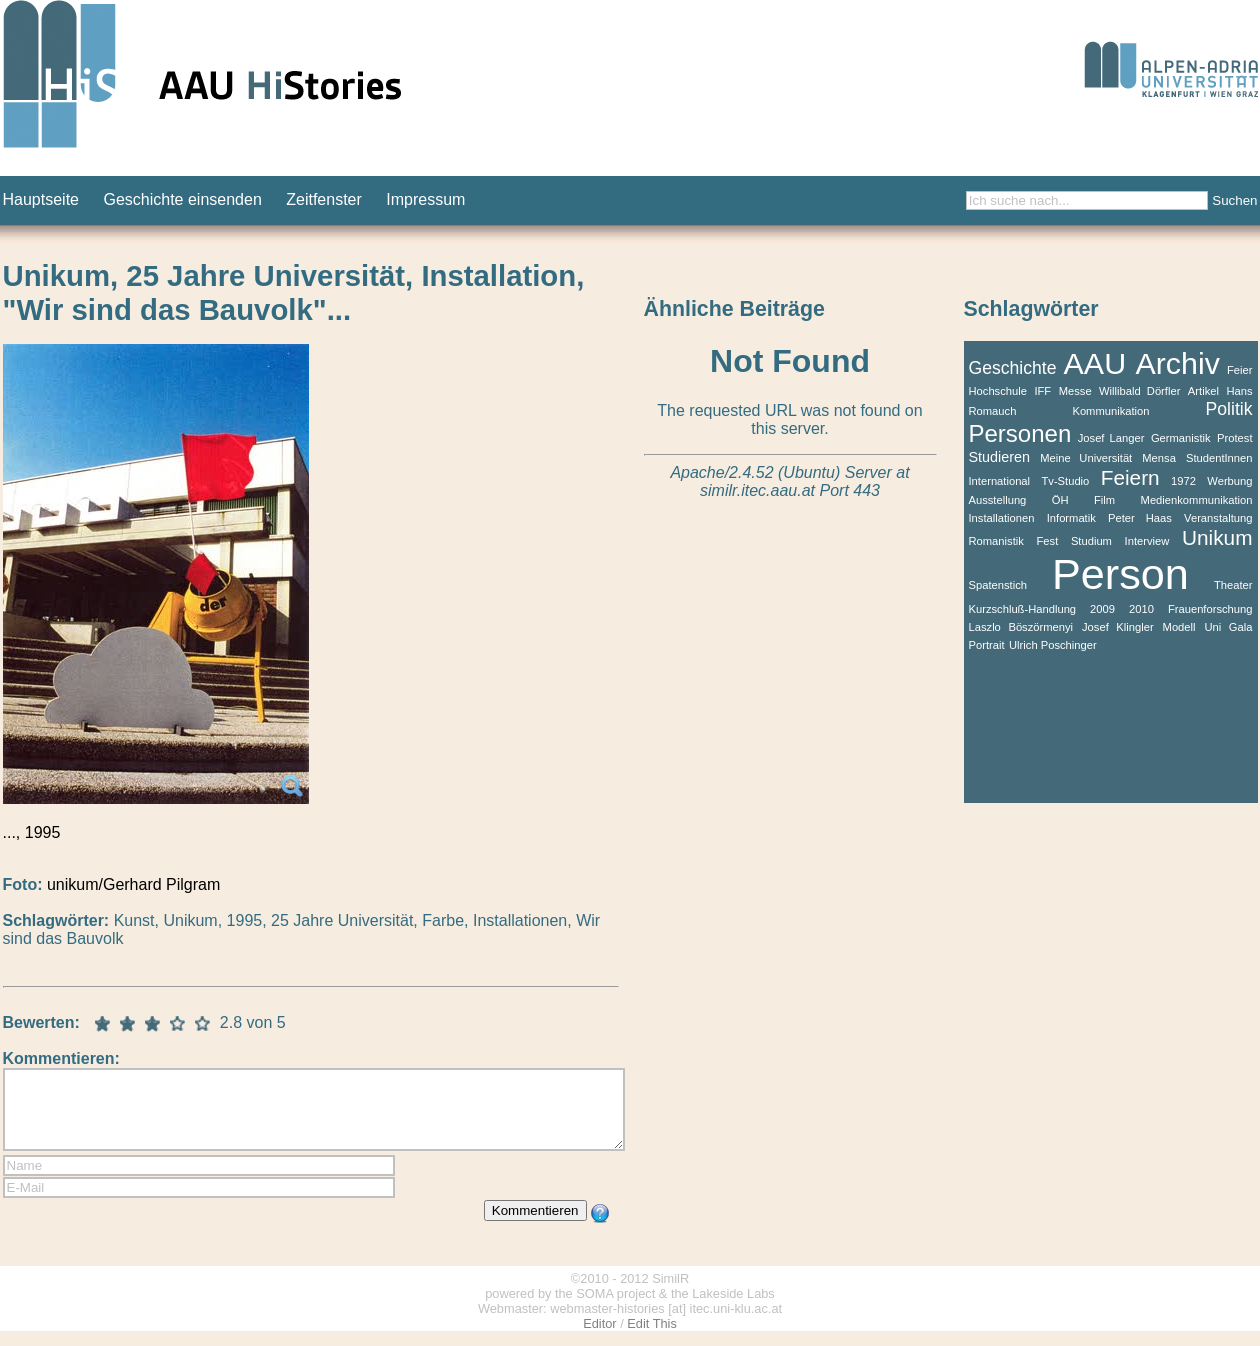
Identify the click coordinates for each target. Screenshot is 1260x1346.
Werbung (1229, 481)
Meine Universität (1086, 458)
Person (1120, 574)
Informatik (1071, 518)
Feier (1240, 370)
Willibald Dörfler (1139, 391)
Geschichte (1013, 368)
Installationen (520, 920)
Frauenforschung (1210, 609)
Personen (1020, 433)
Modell (1179, 627)
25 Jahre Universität (342, 920)
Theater (1233, 585)
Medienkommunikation (1197, 500)
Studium (1091, 541)
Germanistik (1181, 438)
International (1000, 481)
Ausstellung (998, 500)
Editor (599, 1338)
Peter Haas (1140, 518)
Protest (1234, 438)
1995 (245, 920)
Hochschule (998, 391)
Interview (1147, 541)
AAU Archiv (1142, 363)
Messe (1075, 391)
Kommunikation (1110, 411)
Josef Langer (1111, 438)
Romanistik (996, 541)
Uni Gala (1228, 627)
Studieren (1000, 457)
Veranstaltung (1218, 518)
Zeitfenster (324, 199)
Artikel (1203, 391)
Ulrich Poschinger (1053, 645)
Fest (1047, 541)
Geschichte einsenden (182, 199)
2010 (1141, 609)
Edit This (652, 1338)
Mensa (1159, 458)
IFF (1042, 391)
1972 (1183, 481)
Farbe (443, 920)
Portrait (987, 645)
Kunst (134, 920)
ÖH (1060, 500)
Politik (1229, 409)
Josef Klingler (1118, 627)
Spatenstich (998, 585)
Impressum (425, 199)
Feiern (1130, 477)
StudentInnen (1219, 458)
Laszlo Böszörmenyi (1021, 627)
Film (1104, 500)
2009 (1102, 609)
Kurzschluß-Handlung (1023, 609)
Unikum (190, 920)
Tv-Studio (1065, 481)
